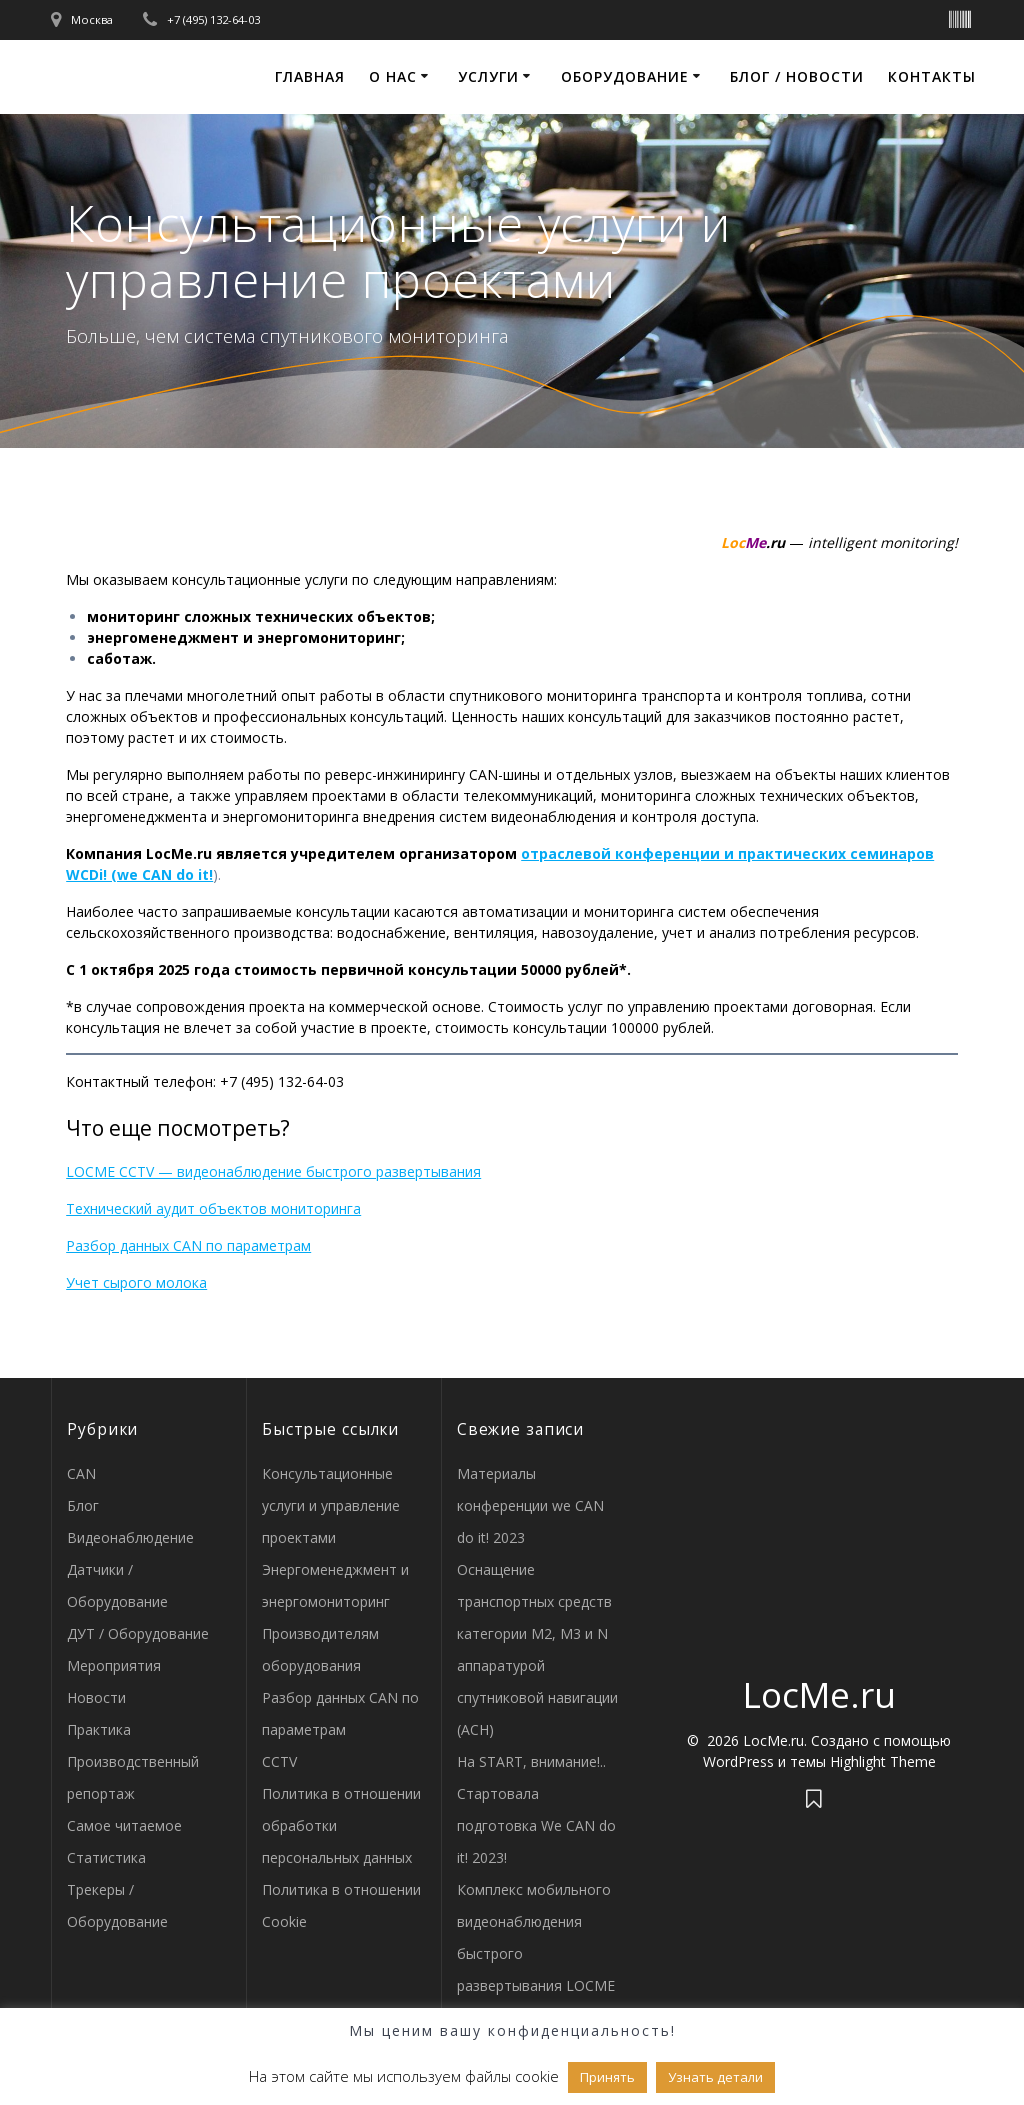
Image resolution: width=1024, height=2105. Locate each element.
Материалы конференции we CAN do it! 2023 (530, 1505)
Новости (96, 1697)
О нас (393, 76)
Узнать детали (715, 2077)
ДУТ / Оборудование (138, 1633)
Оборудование (625, 76)
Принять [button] (607, 2077)
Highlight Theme (883, 1761)
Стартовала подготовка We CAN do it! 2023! (536, 1825)
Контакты (932, 76)
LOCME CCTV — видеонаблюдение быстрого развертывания (273, 1171)
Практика (99, 1729)
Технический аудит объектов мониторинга (213, 1208)
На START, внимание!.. (531, 1761)
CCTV (279, 1761)
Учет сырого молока (136, 1282)
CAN (81, 1473)
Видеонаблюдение (130, 1537)
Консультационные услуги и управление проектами (331, 1505)
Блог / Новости (797, 76)
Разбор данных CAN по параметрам (188, 1245)
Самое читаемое (124, 1825)
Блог (83, 1505)
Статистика (106, 1857)
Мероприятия (114, 1665)
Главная (310, 76)
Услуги (488, 76)
